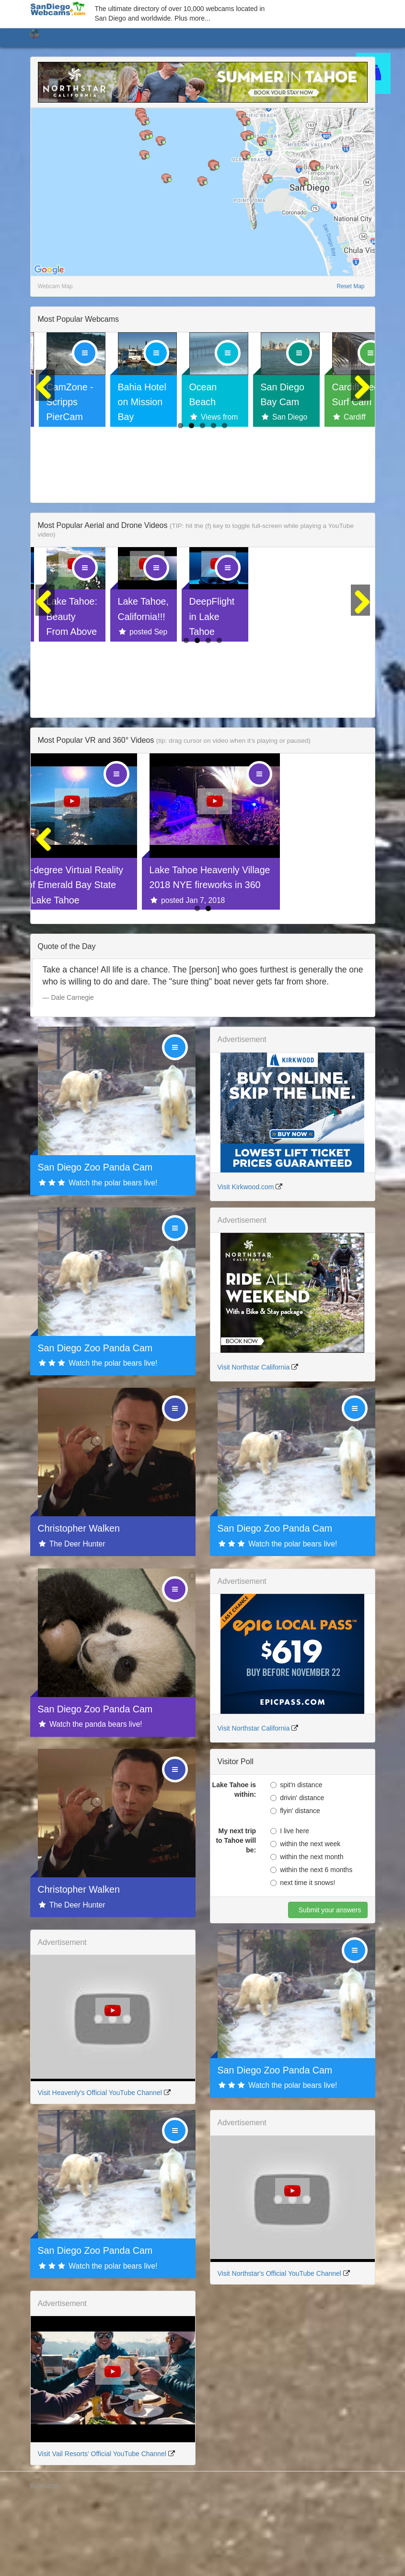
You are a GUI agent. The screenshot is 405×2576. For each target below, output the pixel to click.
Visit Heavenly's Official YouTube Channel (100, 2163)
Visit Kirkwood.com (246, 1258)
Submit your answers (329, 1981)
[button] (144, 121)
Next (360, 430)
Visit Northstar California (254, 1438)
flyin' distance (295, 1881)
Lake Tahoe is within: (234, 1860)
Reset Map (350, 286)
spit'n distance (296, 1856)
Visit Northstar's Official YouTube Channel (279, 2344)
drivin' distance (297, 1869)
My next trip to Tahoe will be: (236, 1911)
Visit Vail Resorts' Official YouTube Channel (102, 2525)
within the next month (306, 1928)
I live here (289, 1902)
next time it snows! (302, 1953)
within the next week (305, 1915)
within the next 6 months (311, 1940)
